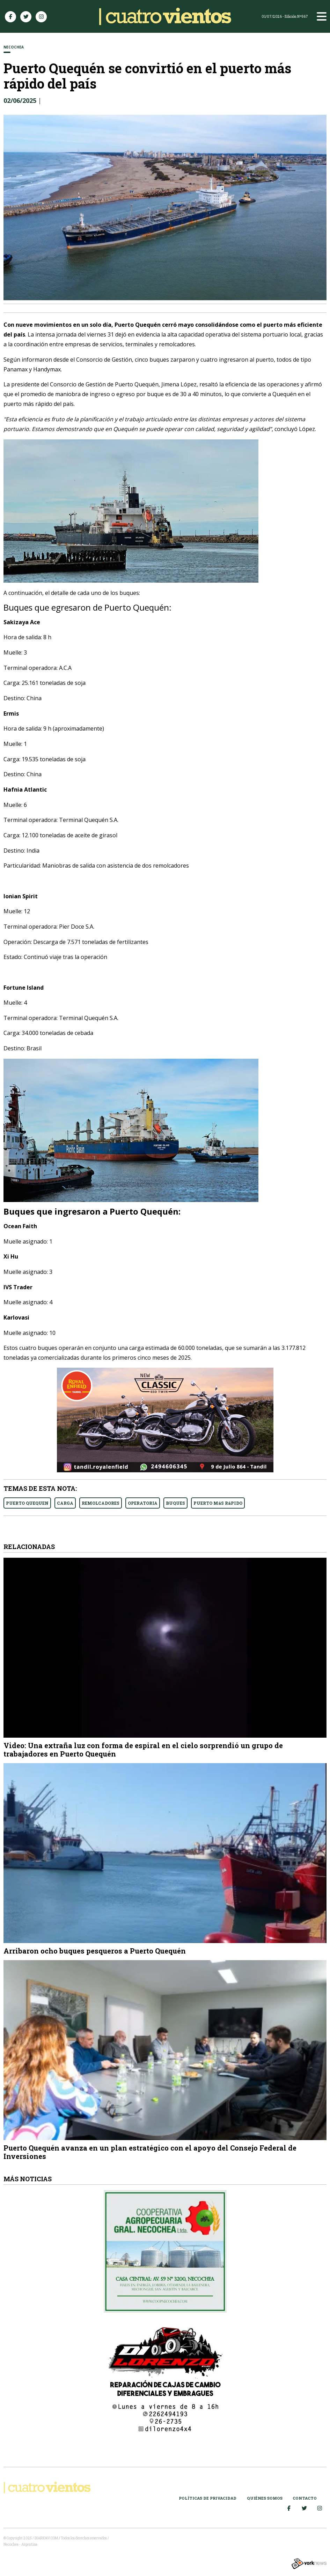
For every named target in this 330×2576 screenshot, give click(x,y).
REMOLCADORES (100, 1503)
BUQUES (175, 1503)
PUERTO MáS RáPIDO (217, 1503)
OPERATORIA (142, 1503)
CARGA (65, 1503)
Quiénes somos (265, 2498)
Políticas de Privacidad (207, 2498)
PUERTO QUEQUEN (27, 1503)
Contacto (305, 2498)
